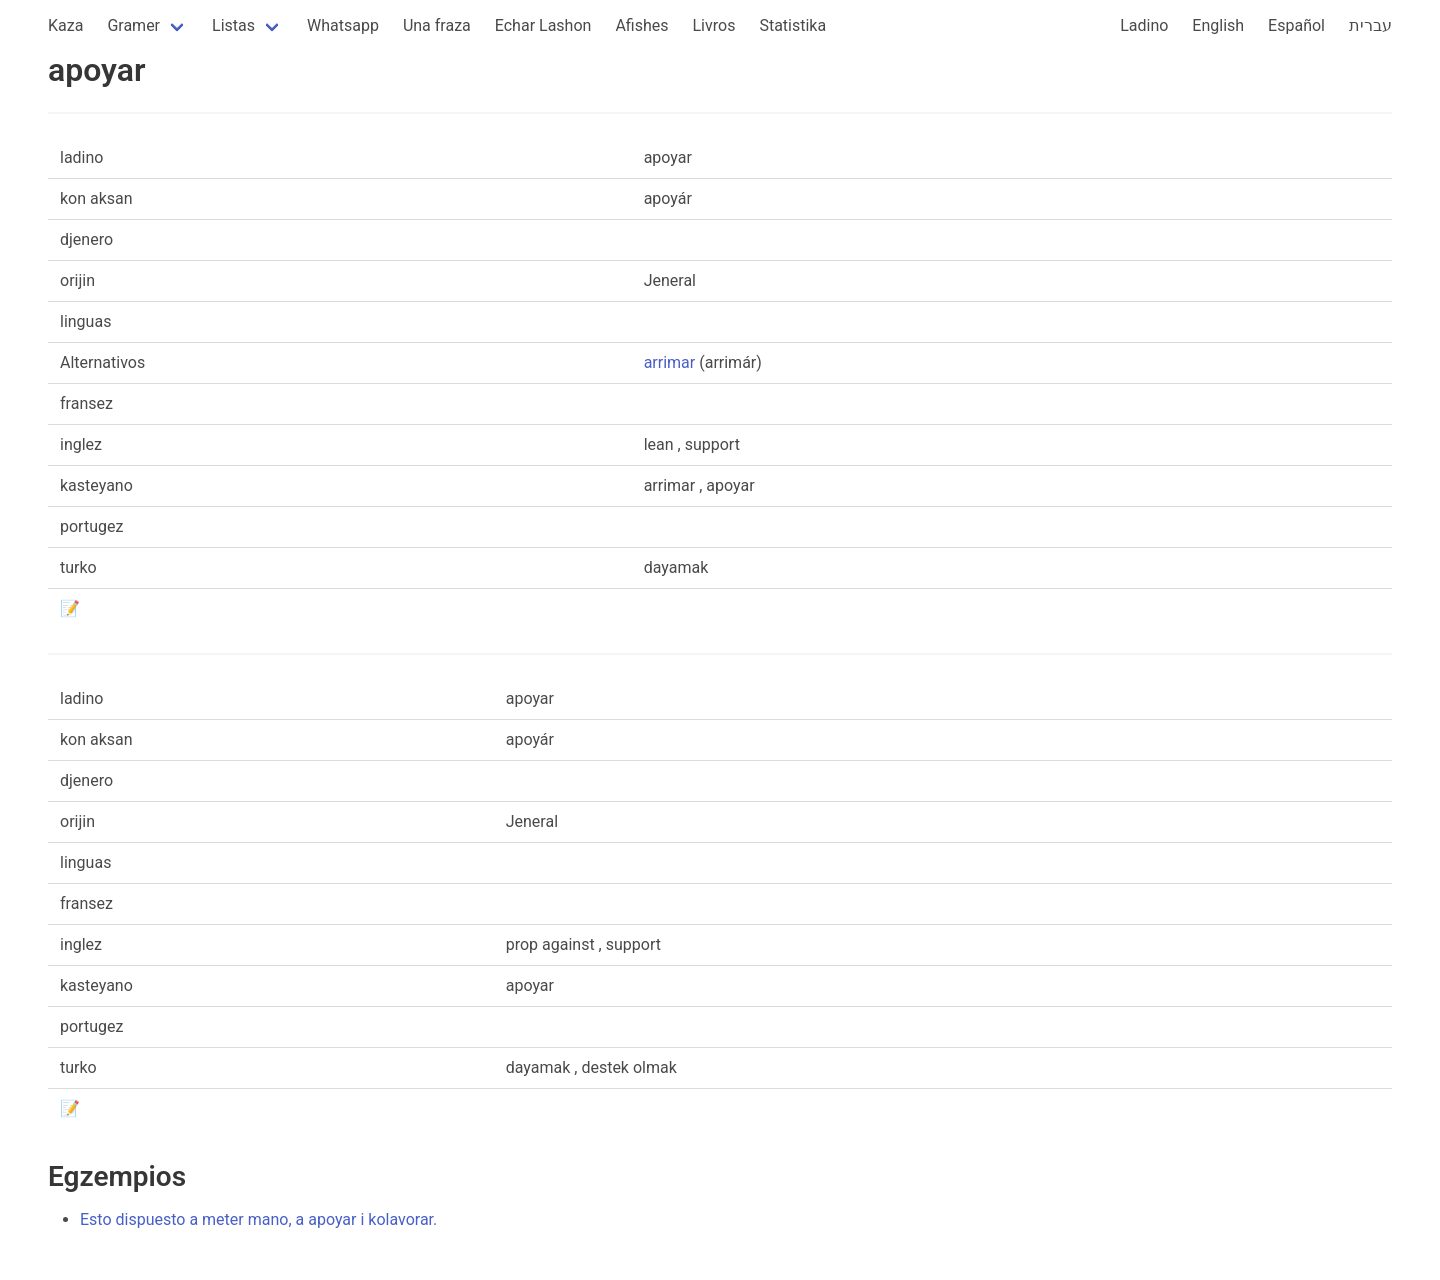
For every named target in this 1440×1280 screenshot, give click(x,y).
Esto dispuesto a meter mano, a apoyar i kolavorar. (258, 1219)
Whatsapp (343, 25)
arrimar (670, 362)
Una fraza (437, 25)
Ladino (1144, 25)
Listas (233, 25)
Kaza (65, 25)
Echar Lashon (543, 25)
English (1218, 25)
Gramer (133, 25)
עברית (1370, 25)
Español (1296, 25)
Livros (714, 25)
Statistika (792, 25)
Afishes (641, 25)
